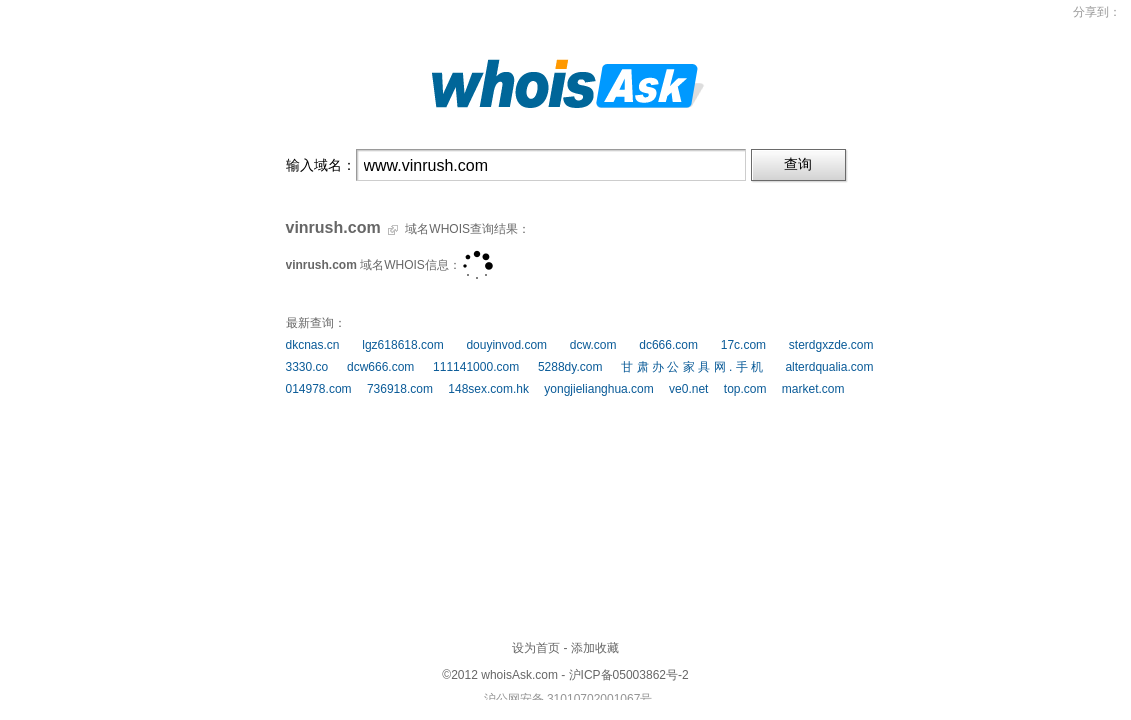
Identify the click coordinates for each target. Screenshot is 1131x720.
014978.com (319, 389)
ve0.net (688, 389)
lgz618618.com (402, 345)
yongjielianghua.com (598, 389)
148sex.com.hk (488, 389)
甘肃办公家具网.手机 (694, 367)
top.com (745, 389)
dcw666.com (380, 367)
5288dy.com (570, 367)
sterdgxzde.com (831, 345)
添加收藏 (595, 648)
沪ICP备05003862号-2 (629, 675)
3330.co (307, 367)
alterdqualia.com (829, 367)
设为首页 (536, 648)
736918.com (400, 389)
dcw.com (593, 345)
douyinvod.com (506, 345)
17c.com (743, 345)
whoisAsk (506, 675)
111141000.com (476, 367)
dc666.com (668, 345)
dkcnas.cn (313, 345)
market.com (813, 389)
